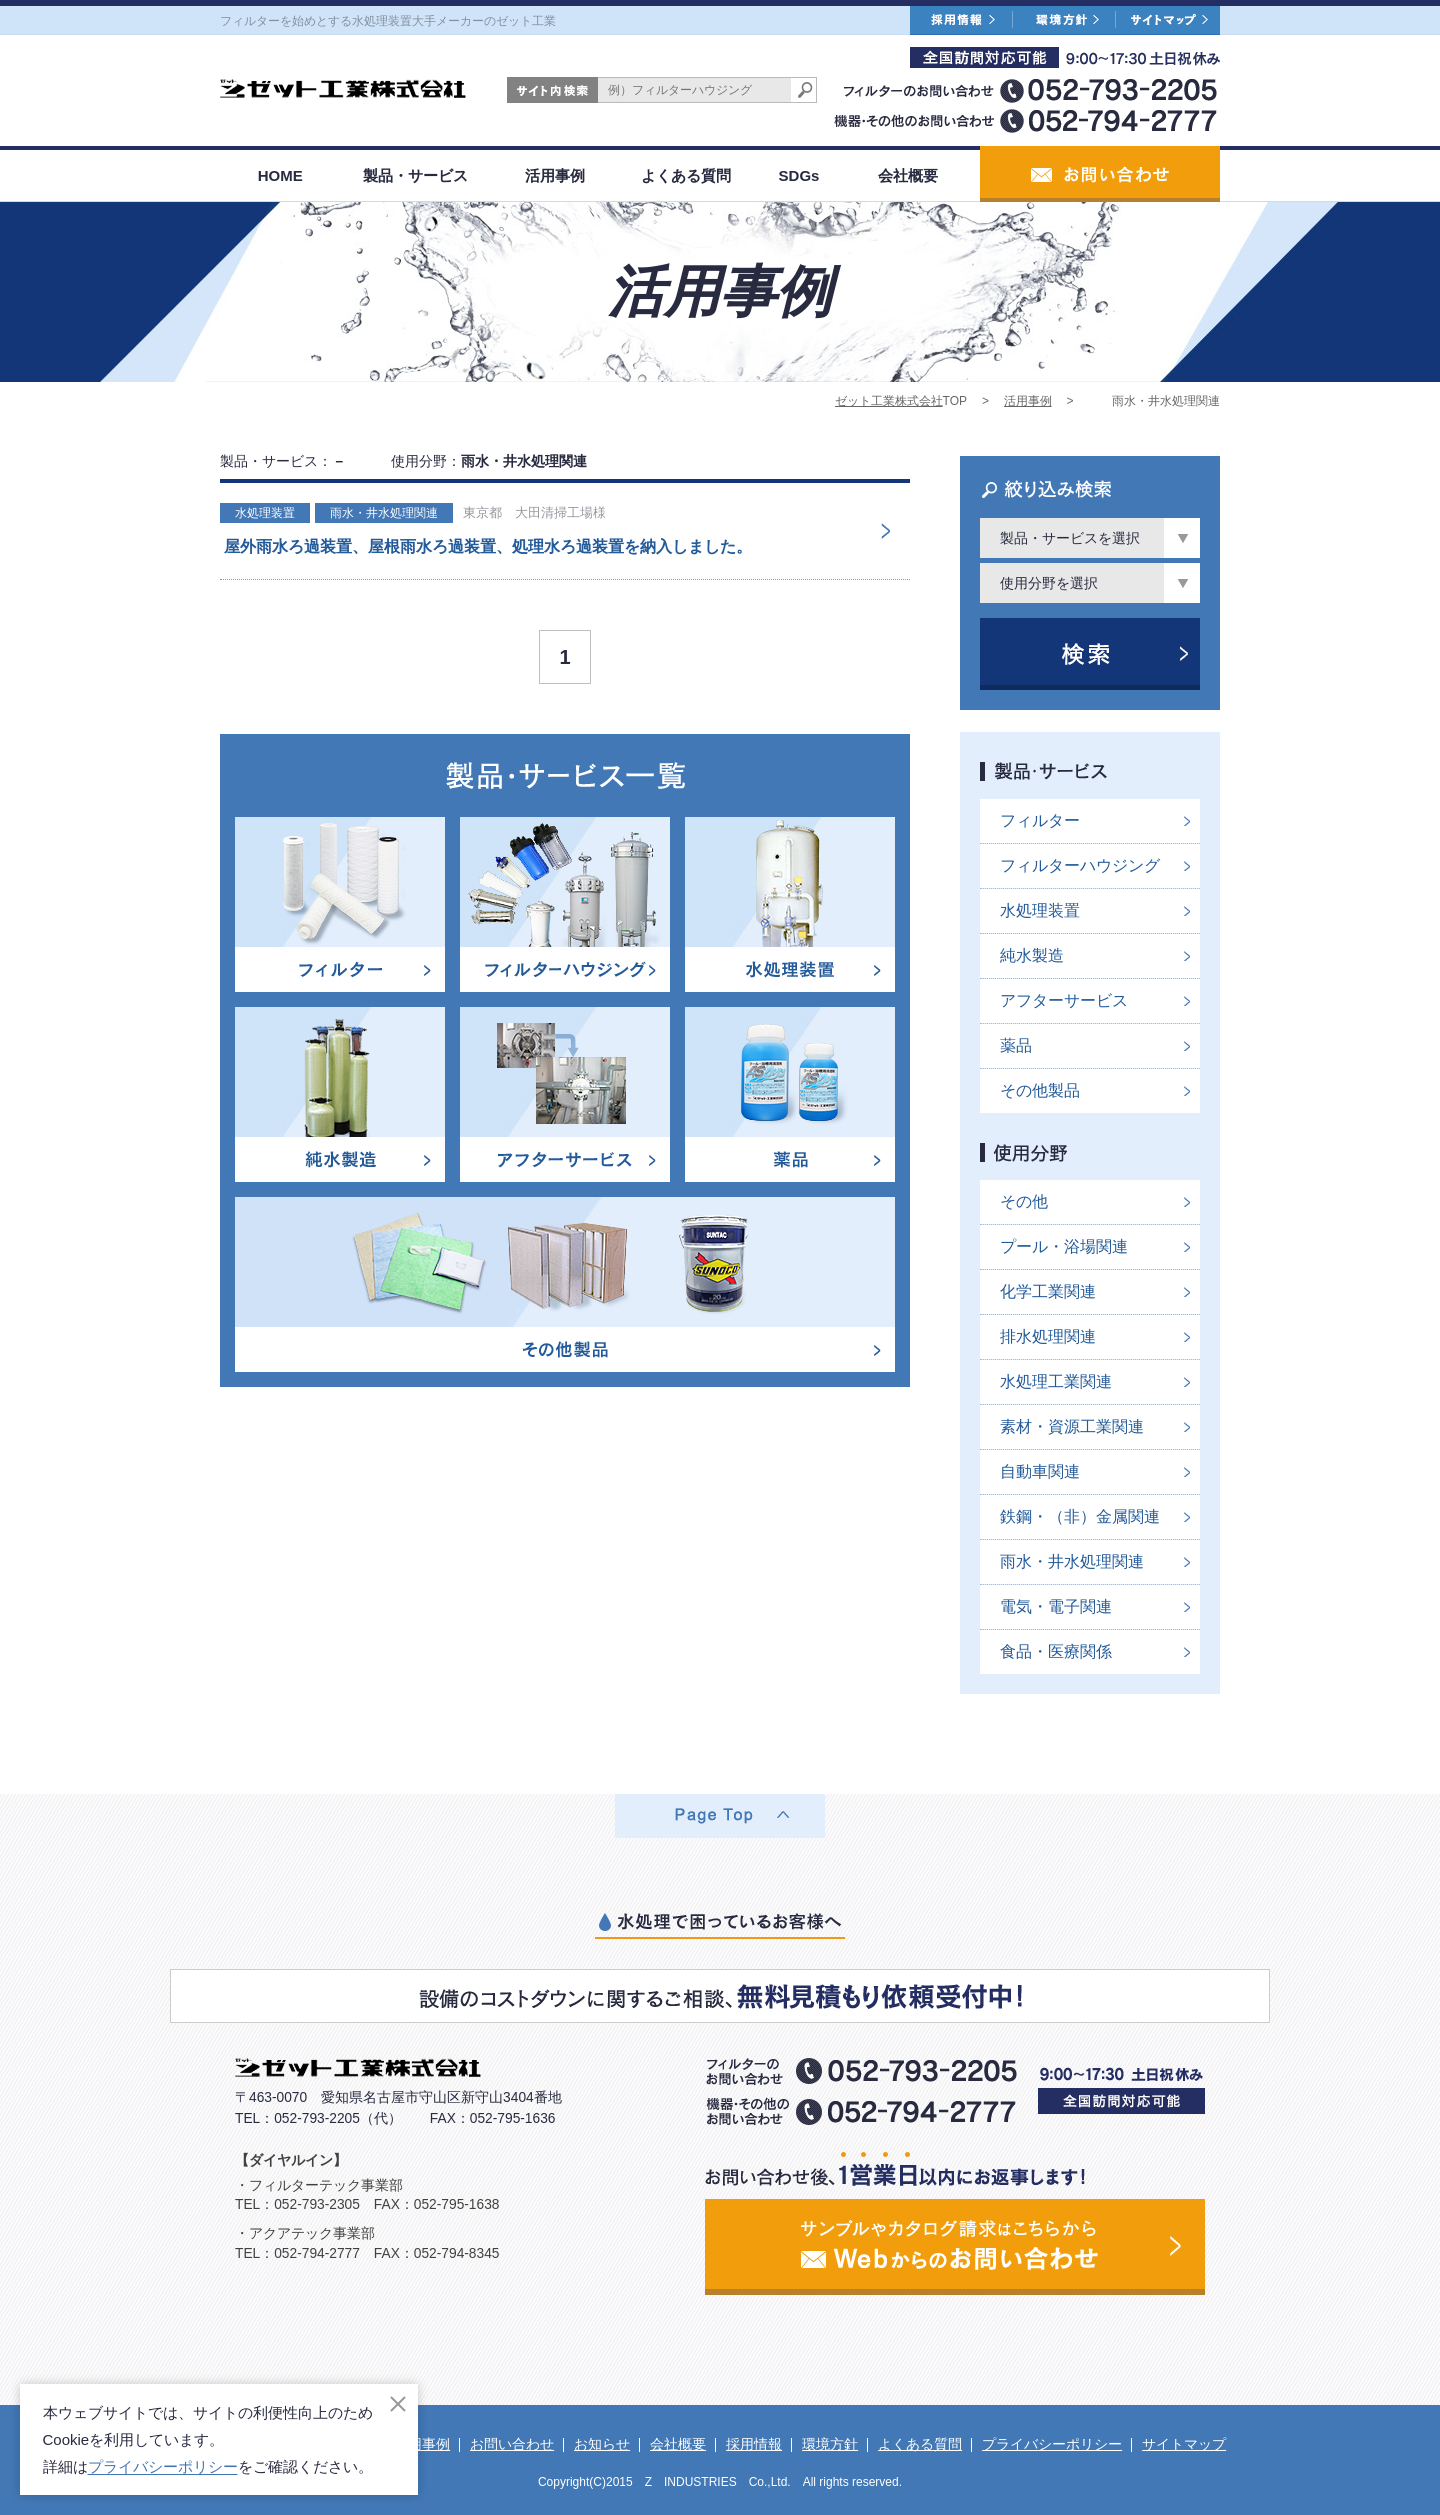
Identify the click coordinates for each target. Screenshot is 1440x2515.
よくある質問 (686, 175)
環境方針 (830, 2444)
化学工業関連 (1048, 1291)
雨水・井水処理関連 (384, 513)
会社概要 (908, 175)
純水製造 (1032, 955)
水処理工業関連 (1056, 1381)
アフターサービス (1064, 1000)
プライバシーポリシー (1052, 2444)
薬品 (1016, 1045)
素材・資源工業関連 (1072, 1426)
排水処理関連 (1048, 1336)
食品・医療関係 (1056, 1651)
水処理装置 (265, 513)
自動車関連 (1040, 1471)
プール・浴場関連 (1064, 1246)
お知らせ (602, 2444)
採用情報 (754, 2444)
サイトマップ (1184, 2444)
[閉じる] (398, 2404)
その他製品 (1040, 1090)
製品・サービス (415, 175)
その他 (1024, 1201)
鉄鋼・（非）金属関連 (1080, 1516)
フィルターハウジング (1080, 865)
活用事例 (555, 175)
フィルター (1040, 820)
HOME (280, 175)
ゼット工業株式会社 (889, 401)
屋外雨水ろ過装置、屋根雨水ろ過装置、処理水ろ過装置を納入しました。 (488, 546)
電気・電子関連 (1056, 1606)
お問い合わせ (512, 2444)
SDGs (799, 175)
